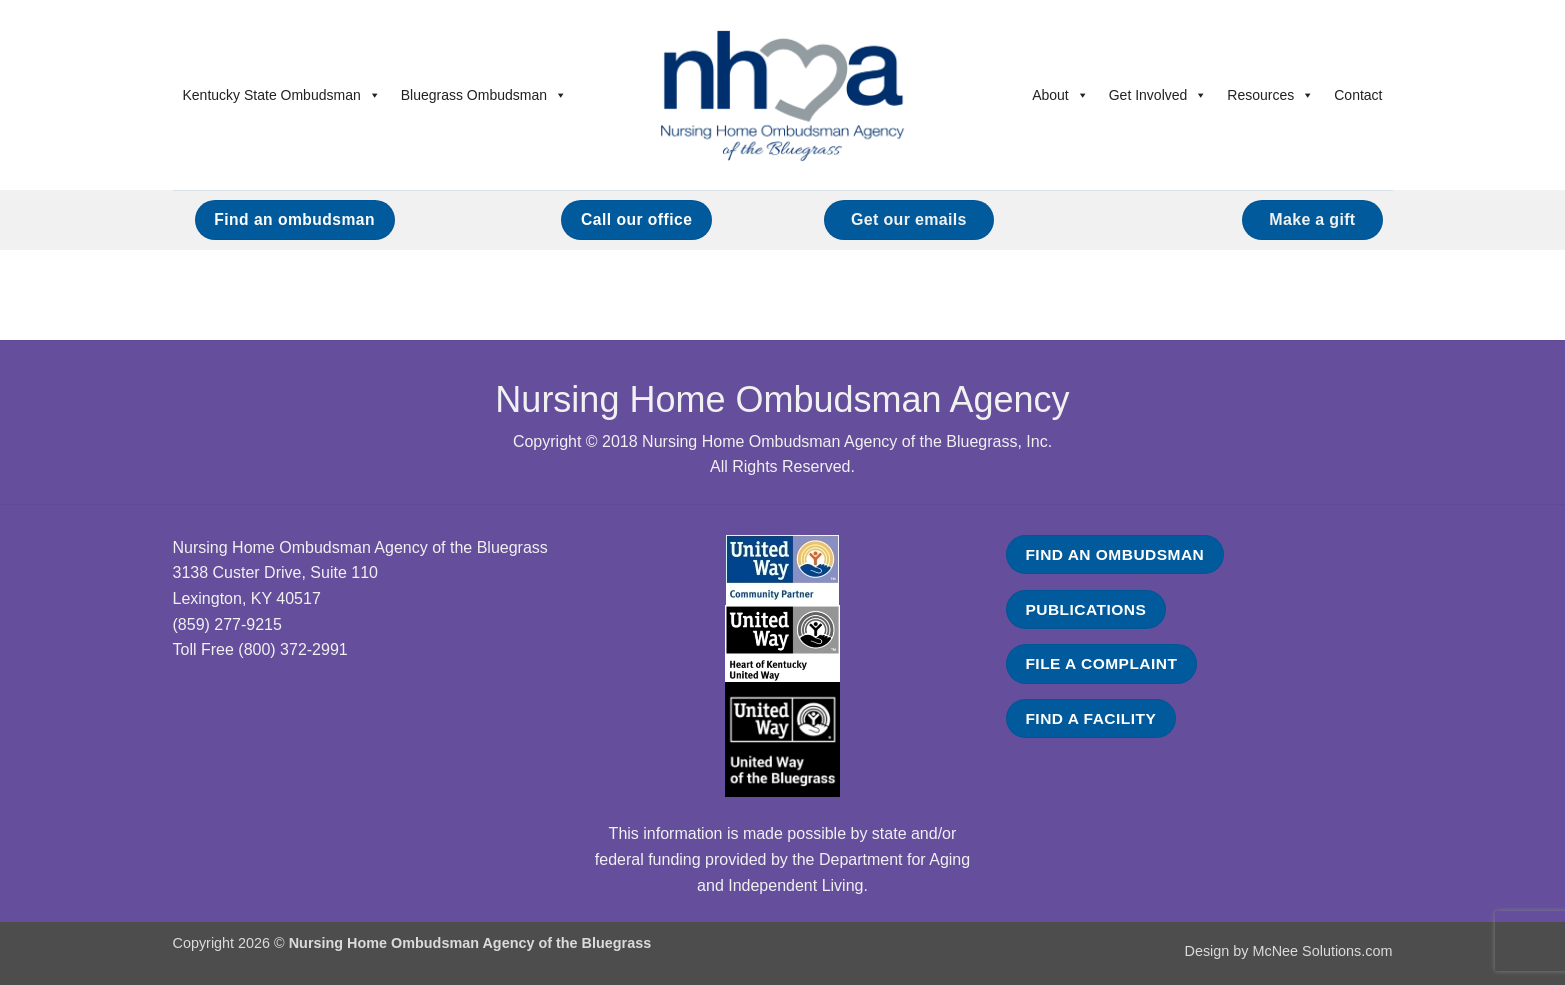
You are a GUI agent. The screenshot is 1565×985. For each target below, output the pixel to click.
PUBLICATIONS (1085, 609)
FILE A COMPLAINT (1101, 663)
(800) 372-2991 (292, 649)
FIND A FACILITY (1090, 718)
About (1060, 95)
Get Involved (1158, 95)
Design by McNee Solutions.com (1289, 951)
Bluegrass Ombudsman (484, 95)
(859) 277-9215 (227, 624)
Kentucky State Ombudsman (282, 95)
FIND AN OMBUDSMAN (1114, 554)
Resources (1270, 95)
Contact (1358, 95)
